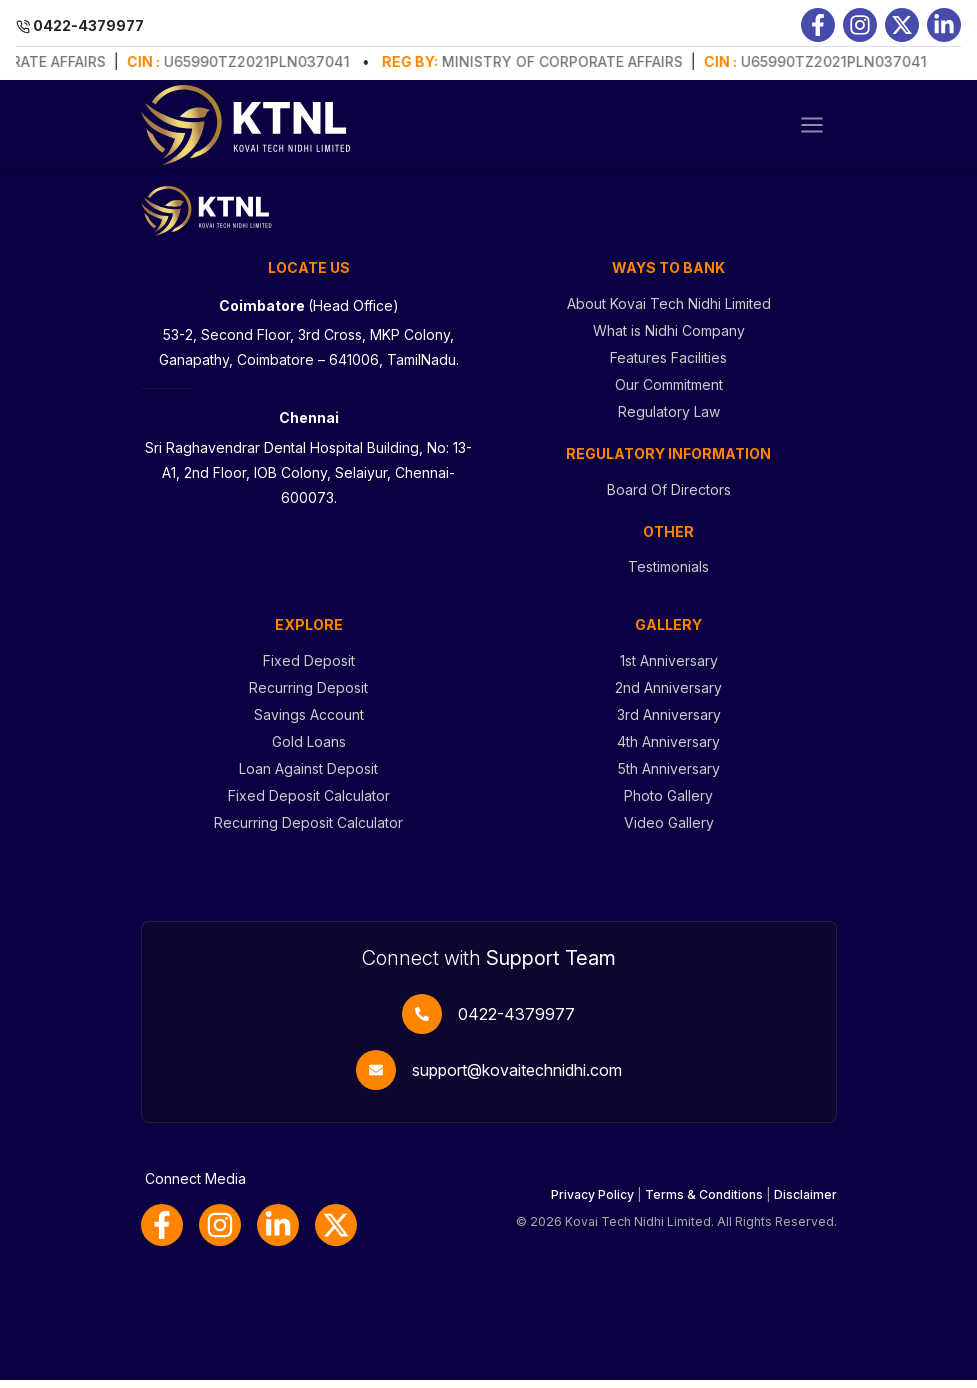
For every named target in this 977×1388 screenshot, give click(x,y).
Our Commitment (669, 392)
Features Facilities (668, 365)
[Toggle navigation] (812, 125)
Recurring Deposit (308, 695)
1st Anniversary (669, 668)
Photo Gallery (668, 803)
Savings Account (309, 722)
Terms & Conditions (704, 1202)
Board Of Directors (669, 497)
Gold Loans (309, 749)
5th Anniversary (669, 776)
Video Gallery (669, 830)
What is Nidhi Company (669, 338)
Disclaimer (805, 1202)
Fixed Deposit (309, 668)
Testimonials (668, 574)
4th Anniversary (668, 749)
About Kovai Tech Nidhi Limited (669, 311)
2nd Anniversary (668, 695)
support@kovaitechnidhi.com (517, 1078)
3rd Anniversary (669, 722)
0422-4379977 (516, 1022)
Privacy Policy (592, 1202)
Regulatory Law (669, 419)
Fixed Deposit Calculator (309, 803)
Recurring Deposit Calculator (308, 830)
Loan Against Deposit (308, 776)
